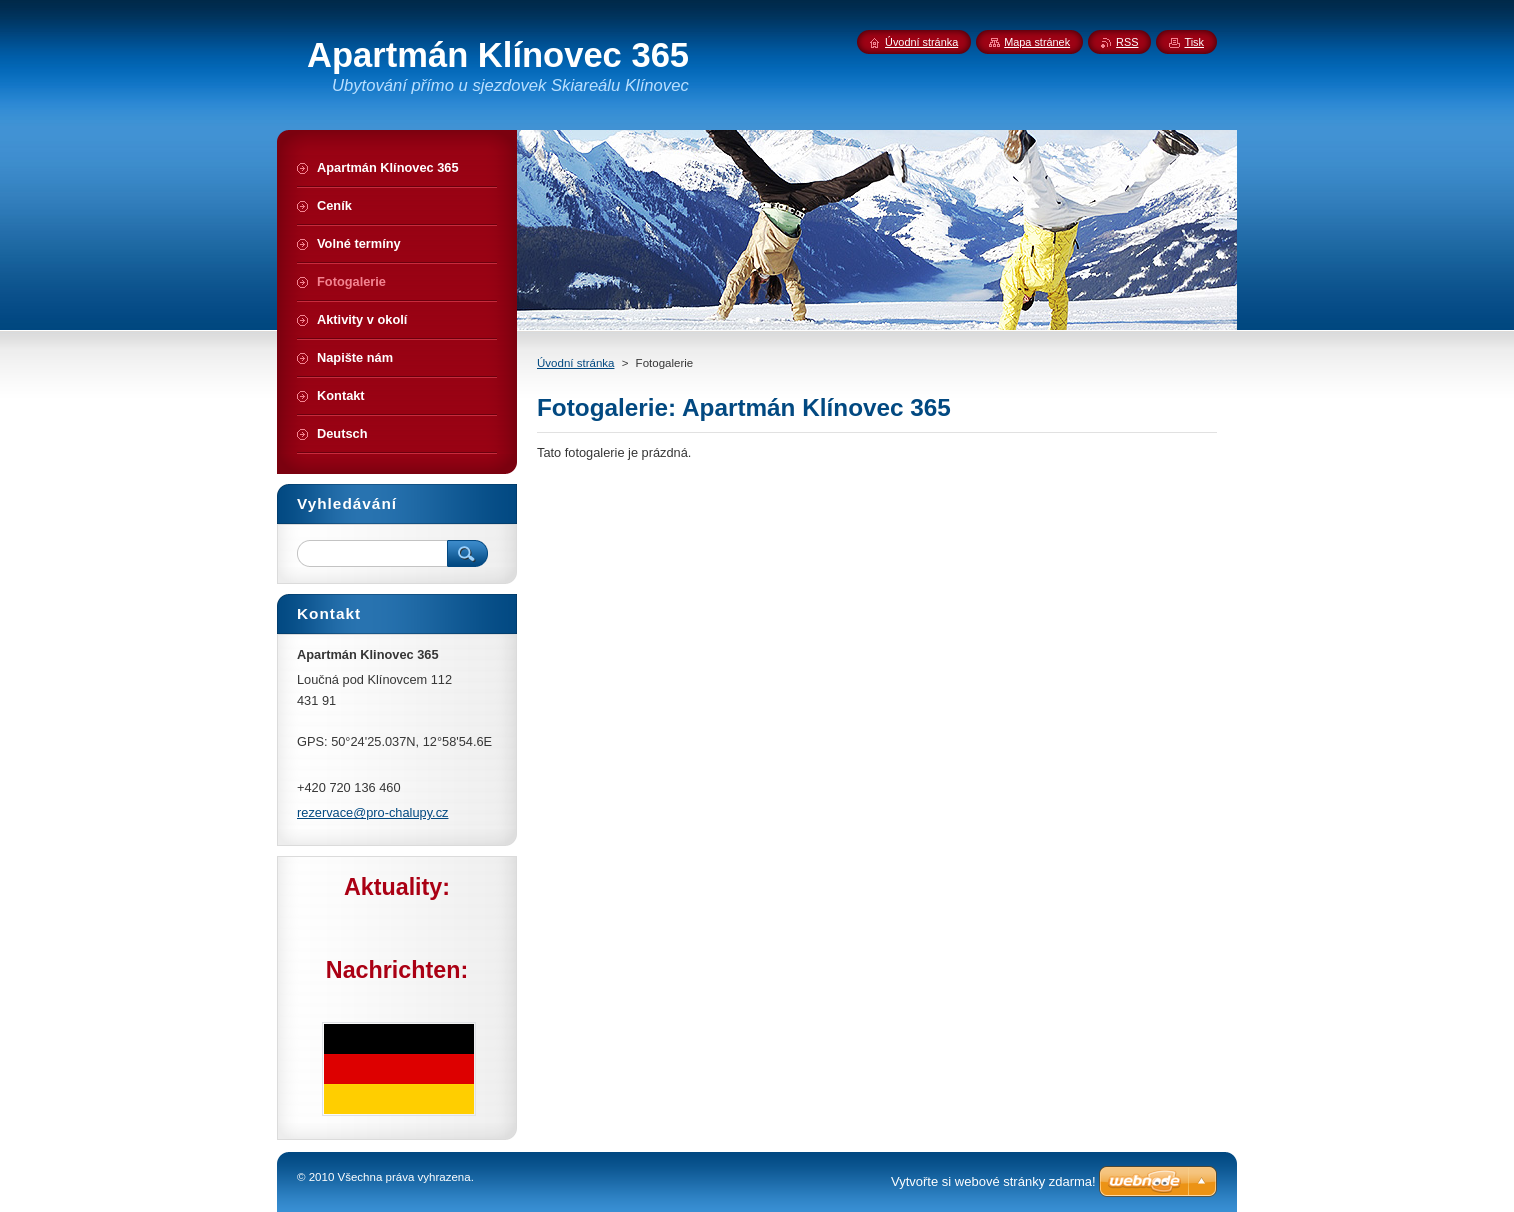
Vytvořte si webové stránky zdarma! (993, 1181)
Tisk (1194, 42)
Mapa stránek (1037, 42)
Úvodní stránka (575, 363)
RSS (1127, 42)
